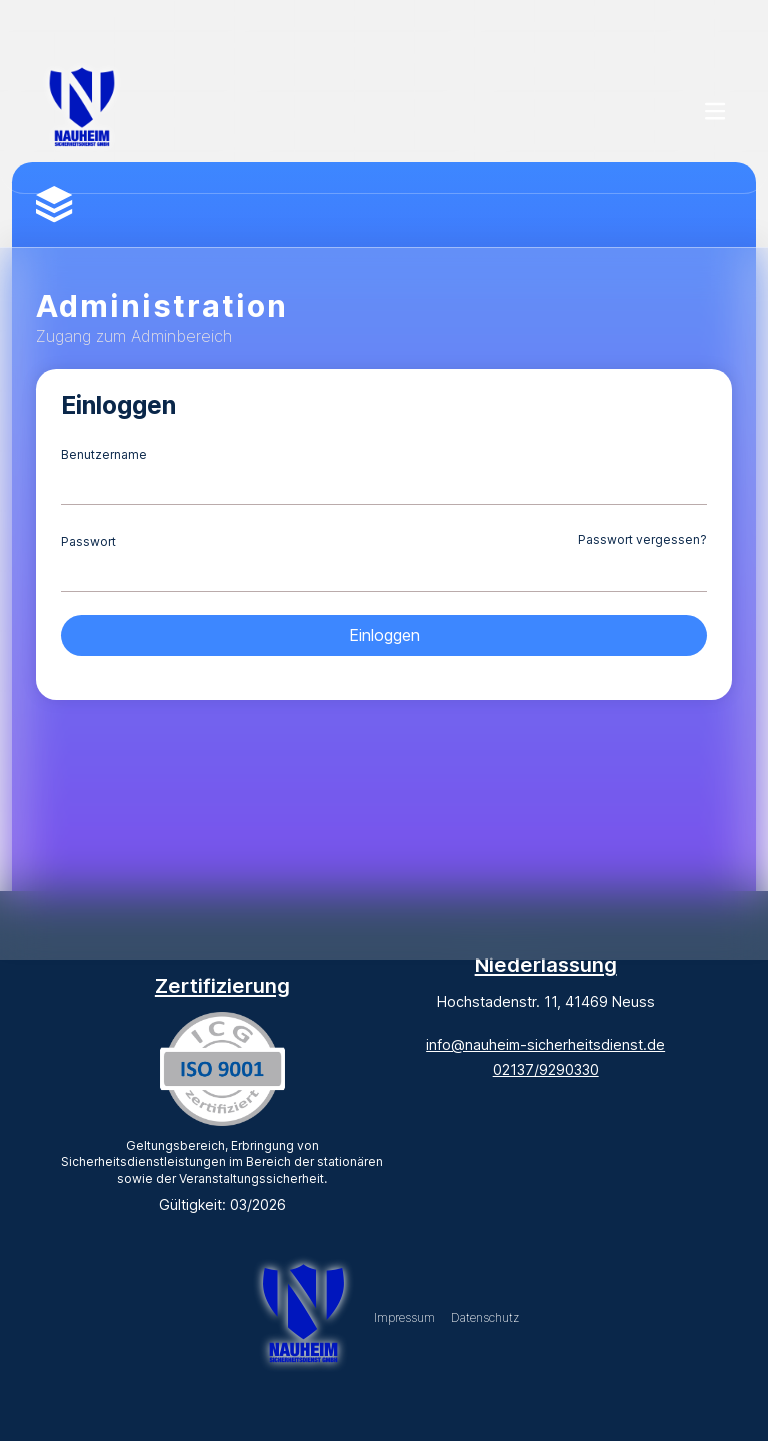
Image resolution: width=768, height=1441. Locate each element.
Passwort (88, 541)
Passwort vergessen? (642, 539)
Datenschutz (485, 1317)
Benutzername (104, 454)
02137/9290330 (546, 1069)
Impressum (404, 1317)
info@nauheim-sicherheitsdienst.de (545, 1044)
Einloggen (384, 635)
